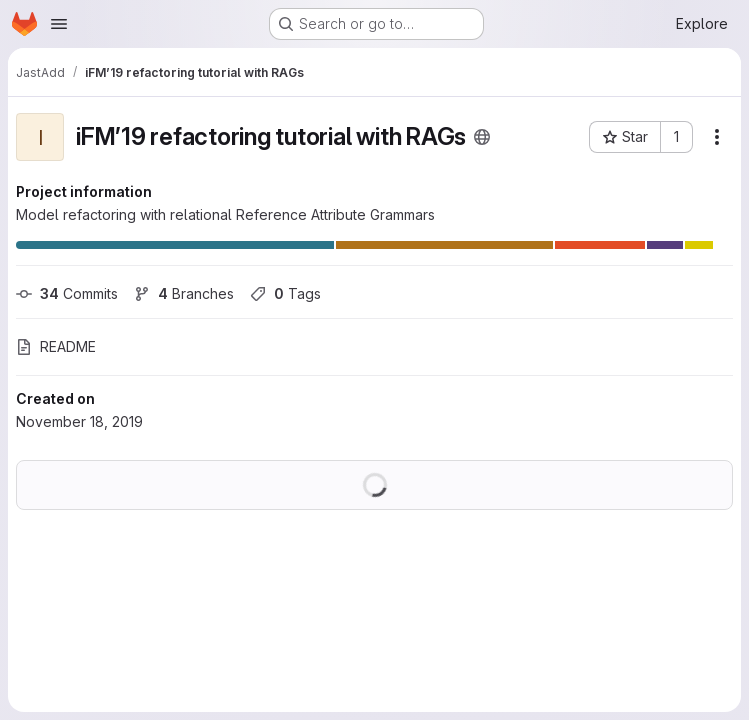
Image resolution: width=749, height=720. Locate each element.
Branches (184, 293)
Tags (285, 293)
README (56, 346)
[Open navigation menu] (59, 24)
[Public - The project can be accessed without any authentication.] (482, 137)
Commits (67, 293)
